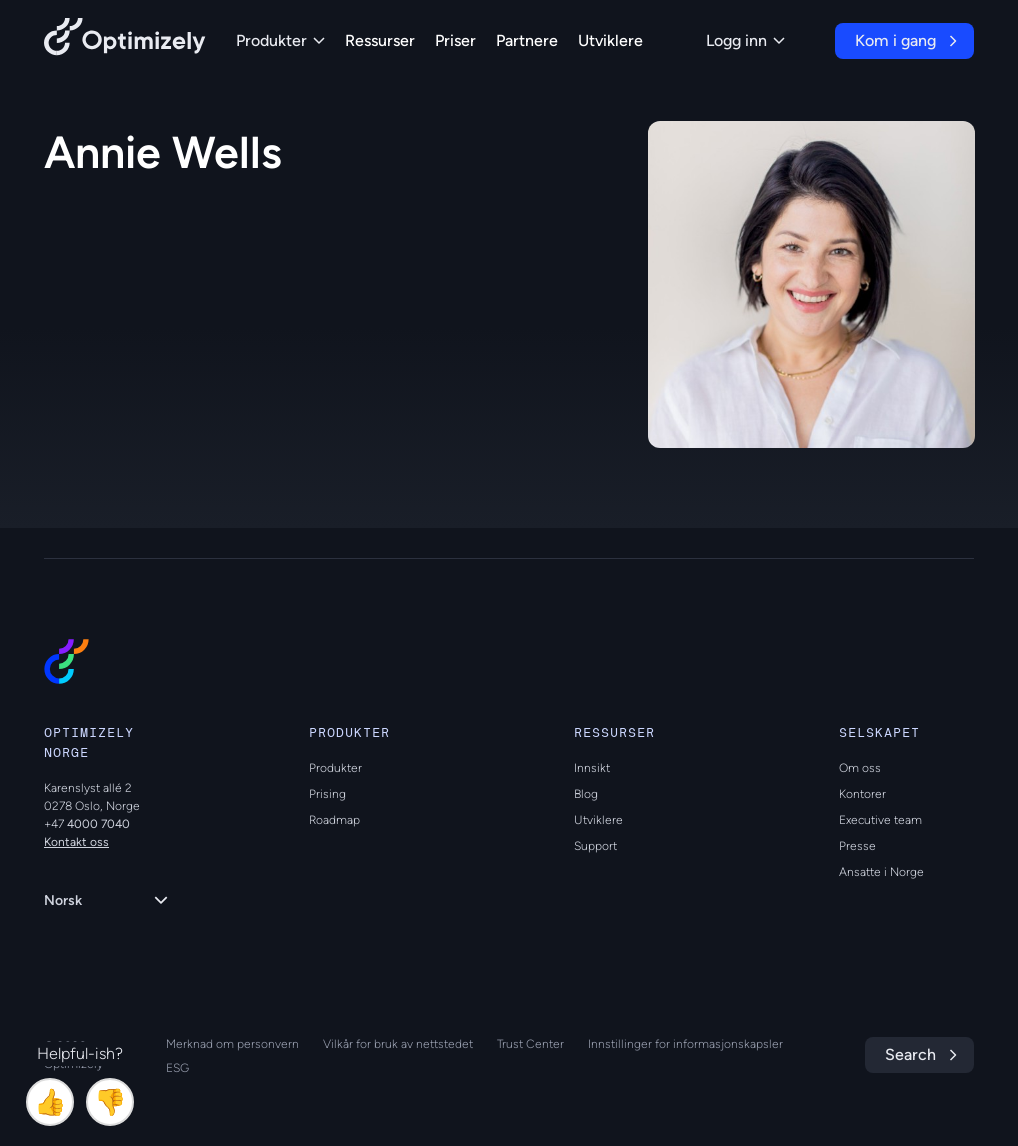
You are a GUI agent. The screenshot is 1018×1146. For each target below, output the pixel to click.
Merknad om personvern (232, 1044)
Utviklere (610, 40)
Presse (857, 846)
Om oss (860, 768)
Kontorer (862, 794)
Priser (455, 40)
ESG (177, 1068)
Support (595, 846)
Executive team (880, 820)
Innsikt (592, 768)
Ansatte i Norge (881, 872)
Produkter (280, 40)
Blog (586, 794)
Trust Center (530, 1044)
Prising (327, 794)
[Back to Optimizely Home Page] (125, 40)
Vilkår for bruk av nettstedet (398, 1044)
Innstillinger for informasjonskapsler (685, 1044)
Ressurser (380, 40)
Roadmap (334, 820)
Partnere (527, 40)
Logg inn (745, 40)
